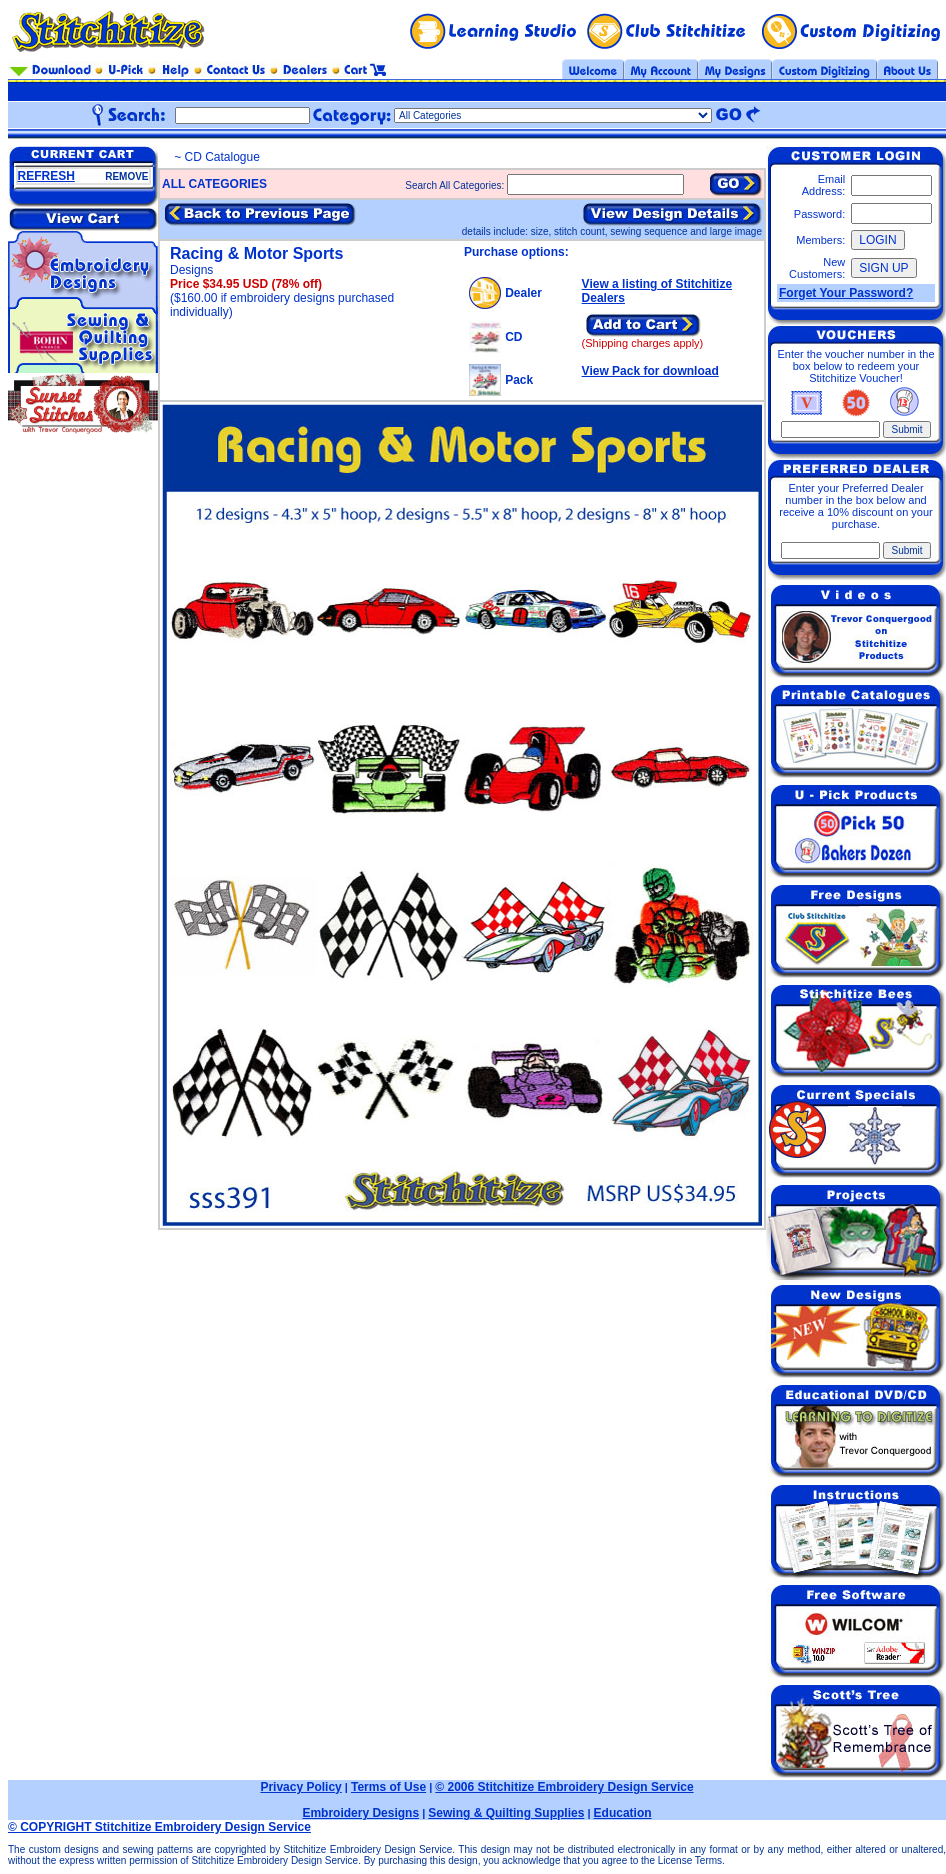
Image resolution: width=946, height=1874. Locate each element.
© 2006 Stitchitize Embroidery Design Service (564, 1787)
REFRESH (46, 176)
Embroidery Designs (360, 1813)
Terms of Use (388, 1787)
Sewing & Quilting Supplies (506, 1813)
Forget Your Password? (846, 293)
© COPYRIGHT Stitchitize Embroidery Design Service (159, 1827)
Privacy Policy (300, 1787)
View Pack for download (650, 371)
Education (623, 1813)
